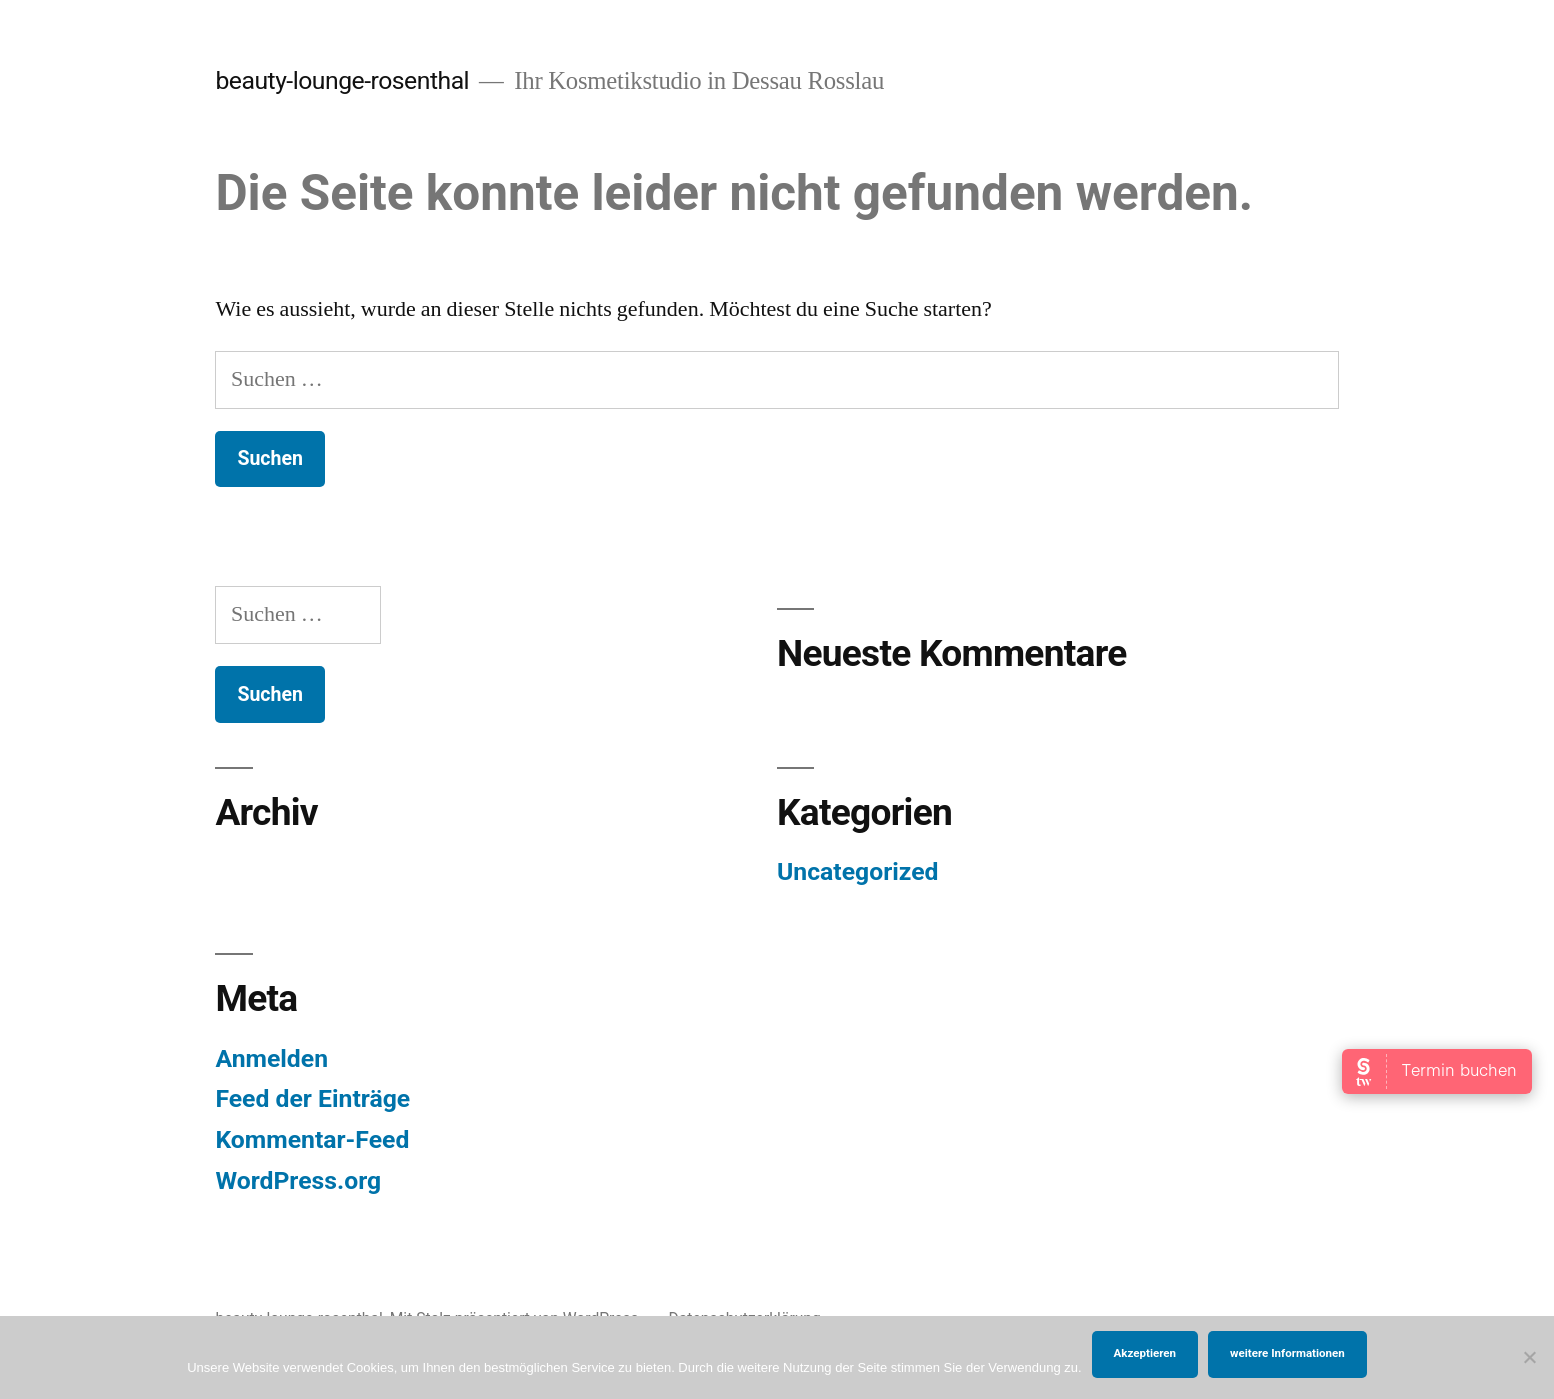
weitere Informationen (1287, 1353)
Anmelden (271, 1058)
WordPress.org (298, 1180)
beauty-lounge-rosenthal (342, 80)
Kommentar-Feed (312, 1139)
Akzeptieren (1145, 1353)
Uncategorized (858, 871)
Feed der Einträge (312, 1098)
